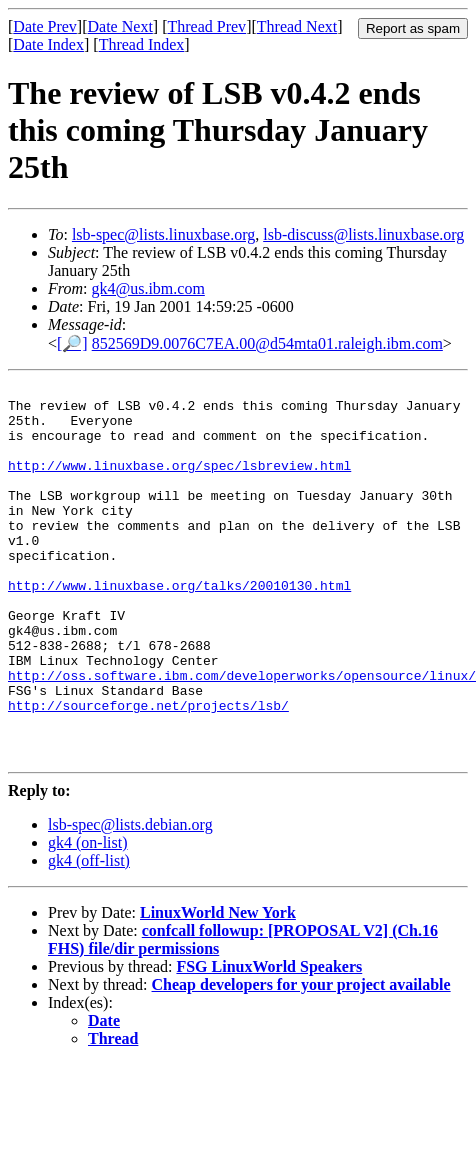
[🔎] (72, 343)
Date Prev (45, 26)
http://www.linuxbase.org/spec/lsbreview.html (179, 483)
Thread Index (142, 44)
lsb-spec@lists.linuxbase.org (163, 234)
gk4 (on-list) (88, 917)
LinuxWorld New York (218, 987)
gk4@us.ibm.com (147, 288)
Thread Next (297, 26)
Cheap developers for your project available (301, 1059)
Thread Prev (206, 26)
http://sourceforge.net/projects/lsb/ (148, 771)
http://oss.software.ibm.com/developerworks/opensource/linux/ (242, 735)
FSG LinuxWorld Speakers (269, 1041)
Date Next (120, 26)
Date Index (48, 44)
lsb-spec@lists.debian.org (130, 899)
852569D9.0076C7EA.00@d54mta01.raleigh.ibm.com (267, 343)
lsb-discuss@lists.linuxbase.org (363, 234)
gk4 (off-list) (89, 935)
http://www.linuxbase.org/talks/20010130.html (179, 627)
